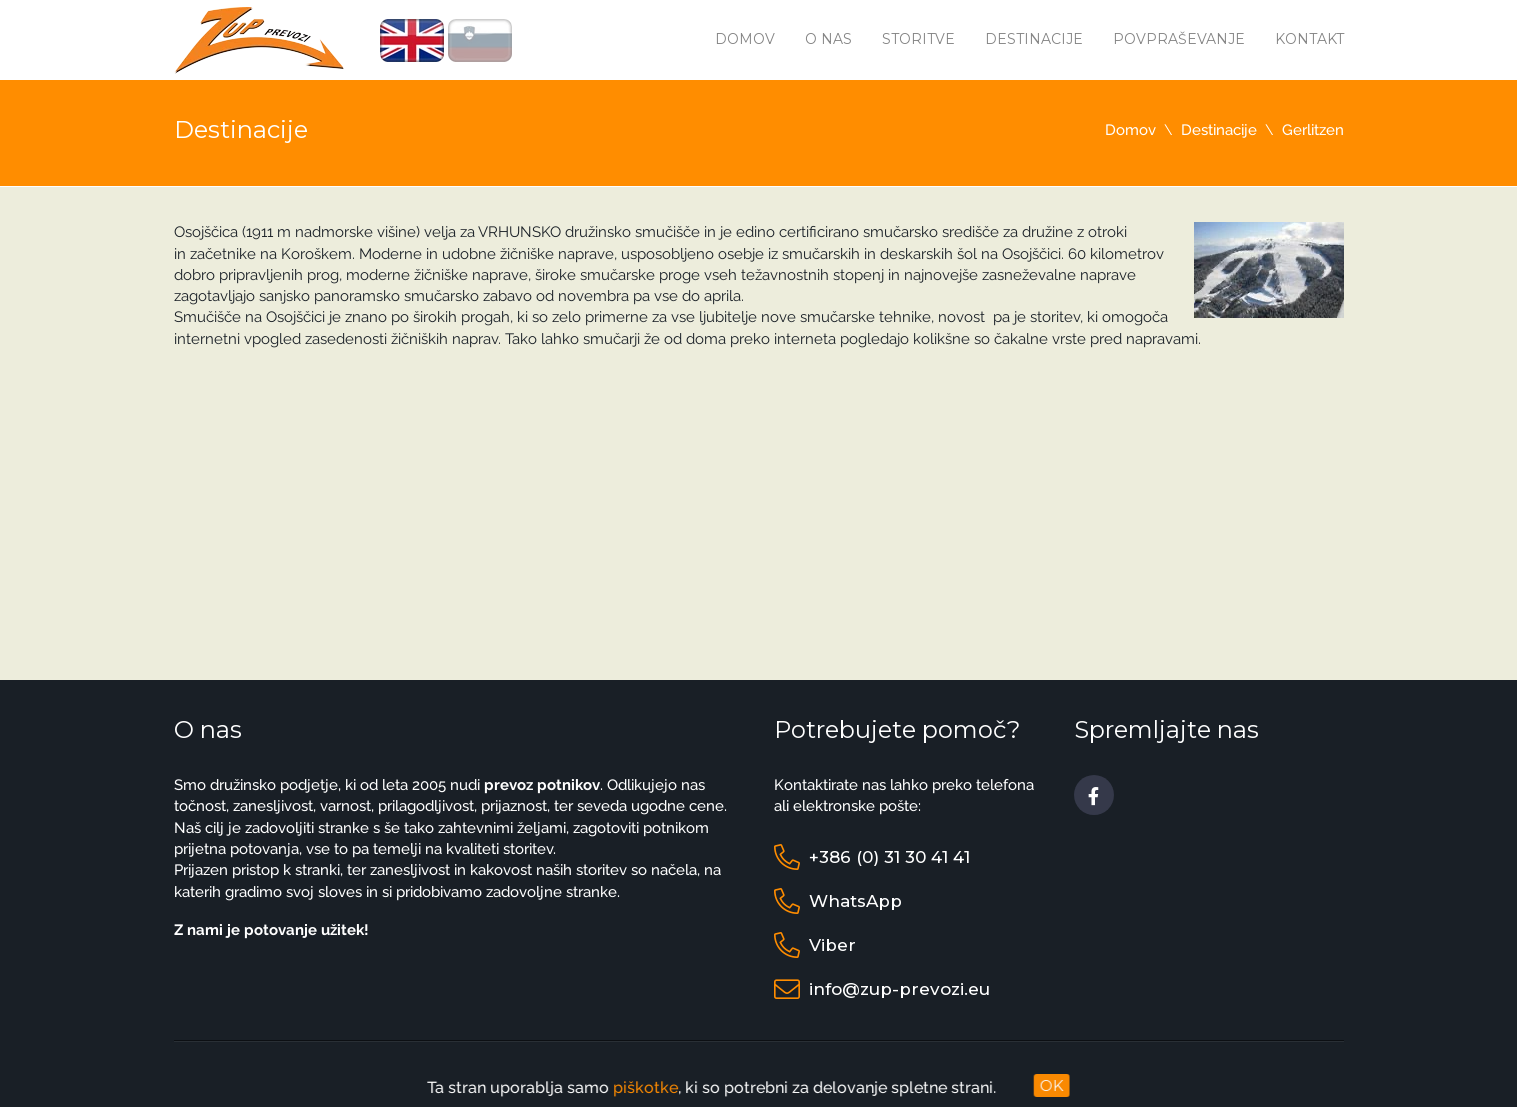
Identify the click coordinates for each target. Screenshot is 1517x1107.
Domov (745, 39)
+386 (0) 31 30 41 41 (889, 857)
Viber (832, 945)
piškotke (626, 1087)
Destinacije (1034, 39)
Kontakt (1309, 39)
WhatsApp (855, 901)
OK (1052, 1085)
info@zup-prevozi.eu (899, 989)
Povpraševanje (1179, 39)
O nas (828, 39)
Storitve (918, 39)
